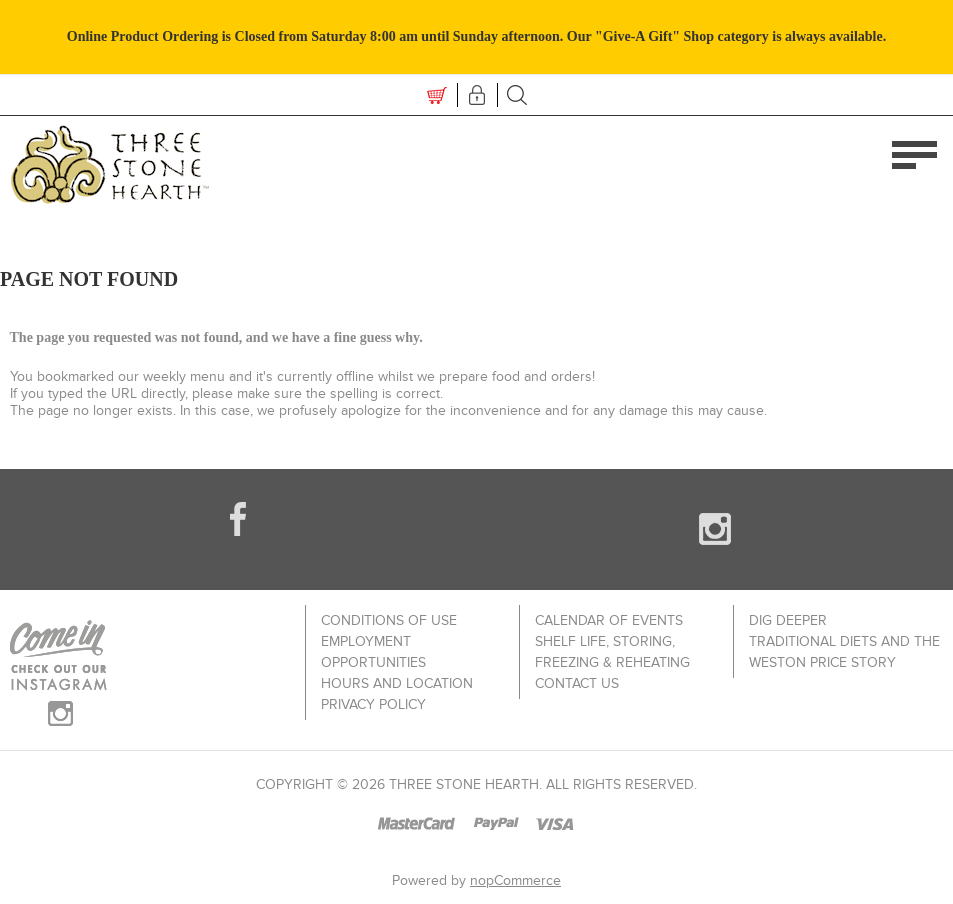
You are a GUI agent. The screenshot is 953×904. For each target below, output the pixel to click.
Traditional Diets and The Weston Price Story (844, 652)
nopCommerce (515, 880)
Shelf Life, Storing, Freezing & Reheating (612, 652)
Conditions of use (389, 620)
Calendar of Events (609, 620)
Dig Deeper (788, 620)
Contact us (577, 683)
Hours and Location (397, 683)
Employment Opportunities (373, 652)
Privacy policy (373, 704)
